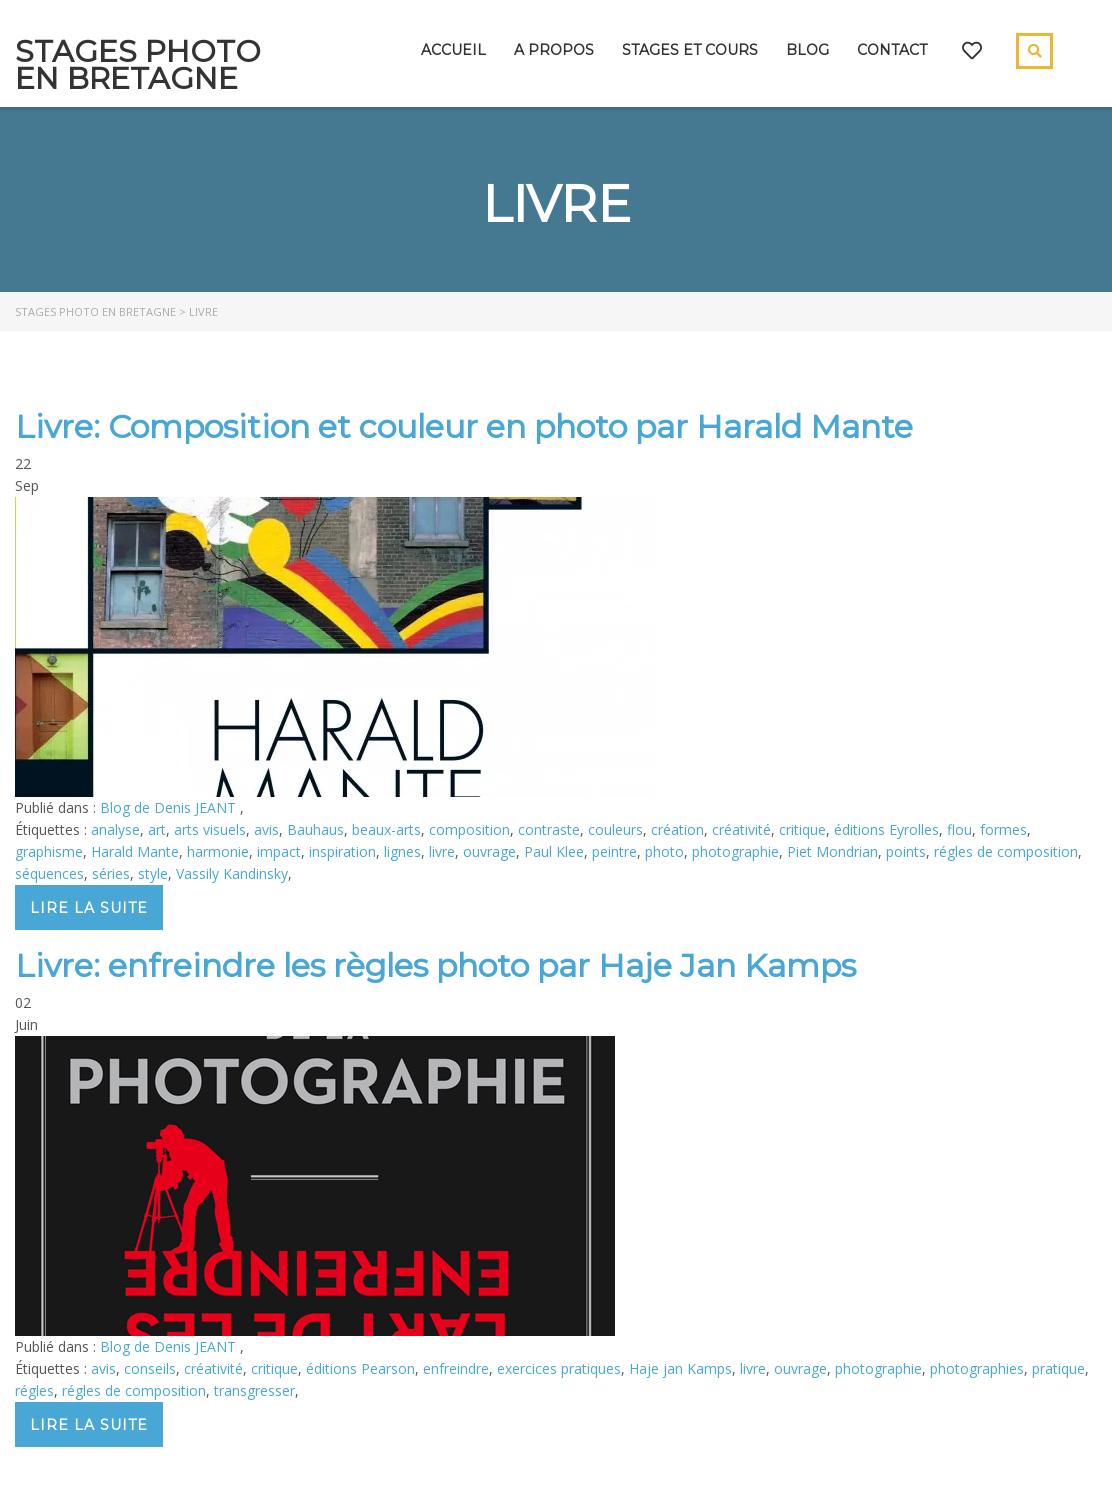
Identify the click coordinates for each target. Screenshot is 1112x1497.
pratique (1058, 1368)
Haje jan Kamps (680, 1368)
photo (664, 851)
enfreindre (456, 1368)
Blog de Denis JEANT (170, 807)
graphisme (49, 851)
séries (111, 873)
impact (279, 851)
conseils (150, 1368)
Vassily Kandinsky (232, 873)
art (157, 829)
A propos (554, 50)
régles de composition (1006, 851)
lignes (402, 851)
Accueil (453, 50)
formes (1003, 829)
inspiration (342, 851)
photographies (977, 1368)
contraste (549, 829)
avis (266, 829)
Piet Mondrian (832, 851)
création (677, 829)
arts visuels (210, 829)
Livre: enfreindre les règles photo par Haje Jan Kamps (435, 965)
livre (442, 851)
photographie (735, 851)
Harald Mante (135, 851)
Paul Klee (554, 851)
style (153, 873)
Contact (892, 50)
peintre (614, 851)
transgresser (254, 1390)
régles (34, 1390)
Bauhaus (315, 829)
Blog (807, 50)
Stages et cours (690, 50)
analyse (115, 829)
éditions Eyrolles (886, 829)
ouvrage (489, 851)
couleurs (615, 829)
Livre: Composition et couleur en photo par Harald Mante (464, 426)
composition (469, 829)
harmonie (218, 851)
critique (802, 829)
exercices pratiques (559, 1368)
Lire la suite (89, 908)
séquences (49, 873)
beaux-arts (386, 829)
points (906, 851)
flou (959, 829)
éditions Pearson (360, 1368)
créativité (741, 829)
